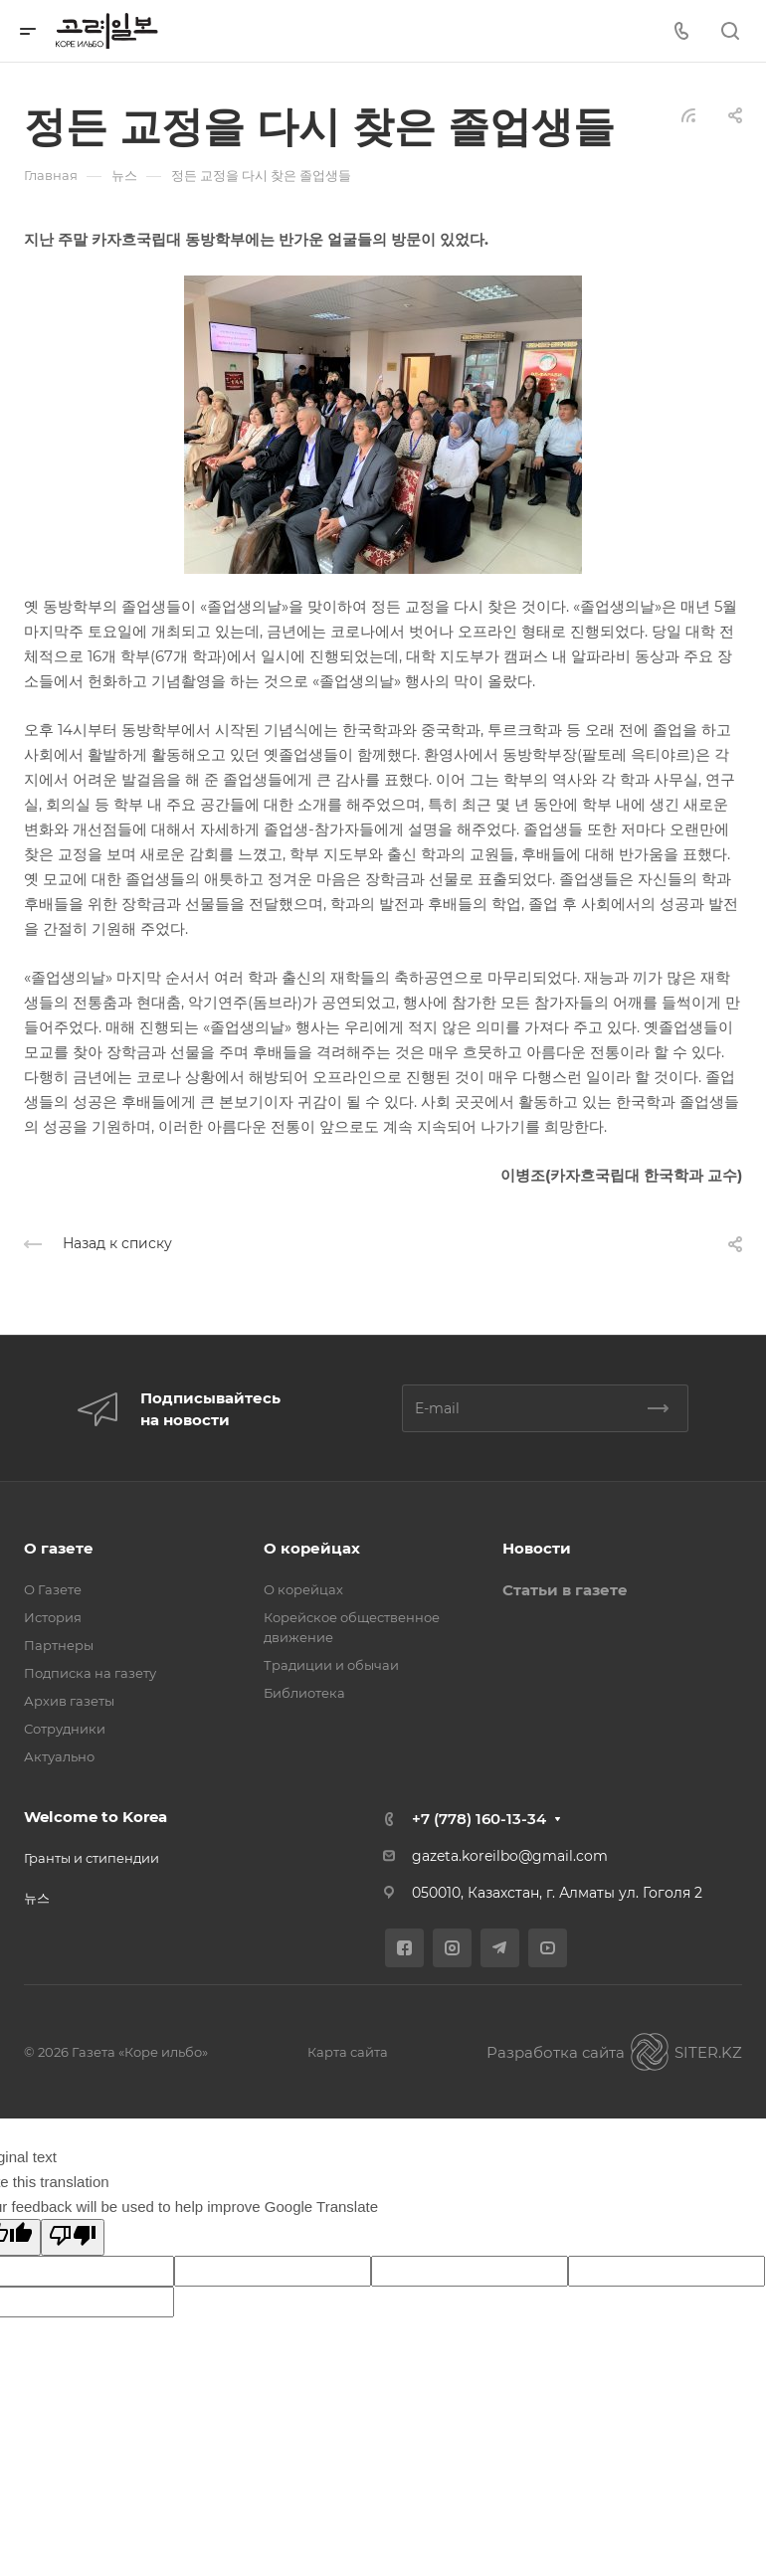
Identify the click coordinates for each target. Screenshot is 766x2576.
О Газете (53, 1589)
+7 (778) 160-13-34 (479, 1818)
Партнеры (59, 1645)
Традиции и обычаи (331, 1665)
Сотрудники (64, 1729)
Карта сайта (347, 2052)
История (53, 1617)
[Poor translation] (72, 2237)
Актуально (59, 1756)
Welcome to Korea (95, 1816)
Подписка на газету (90, 1673)
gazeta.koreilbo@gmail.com (510, 1856)
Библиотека (304, 1693)
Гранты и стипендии (91, 1858)
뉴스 (37, 1898)
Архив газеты (69, 1701)
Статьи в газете (565, 1589)
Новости (536, 1548)
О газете (59, 1548)
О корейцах (312, 1548)
